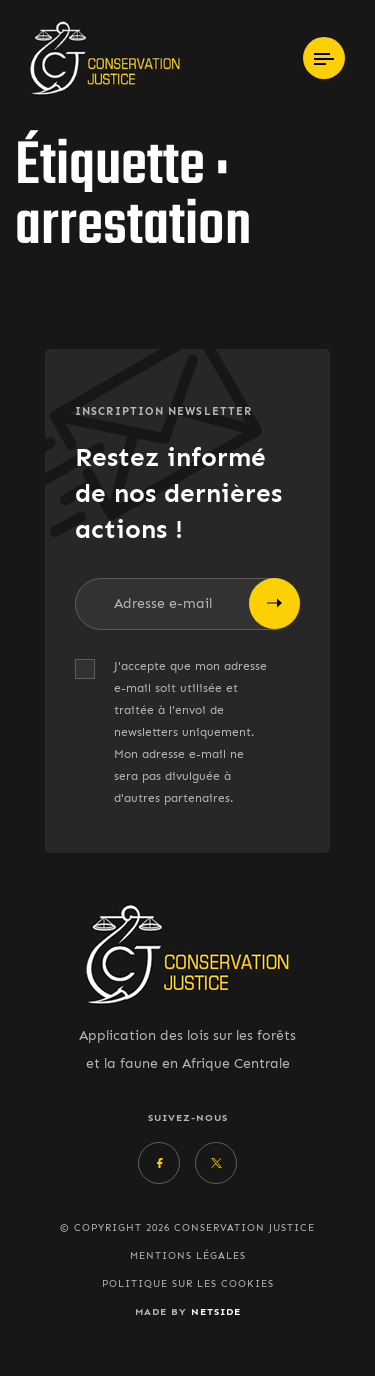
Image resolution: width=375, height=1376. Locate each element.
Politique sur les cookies (188, 1284)
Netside (216, 1311)
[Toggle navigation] (324, 58)
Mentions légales (188, 1256)
